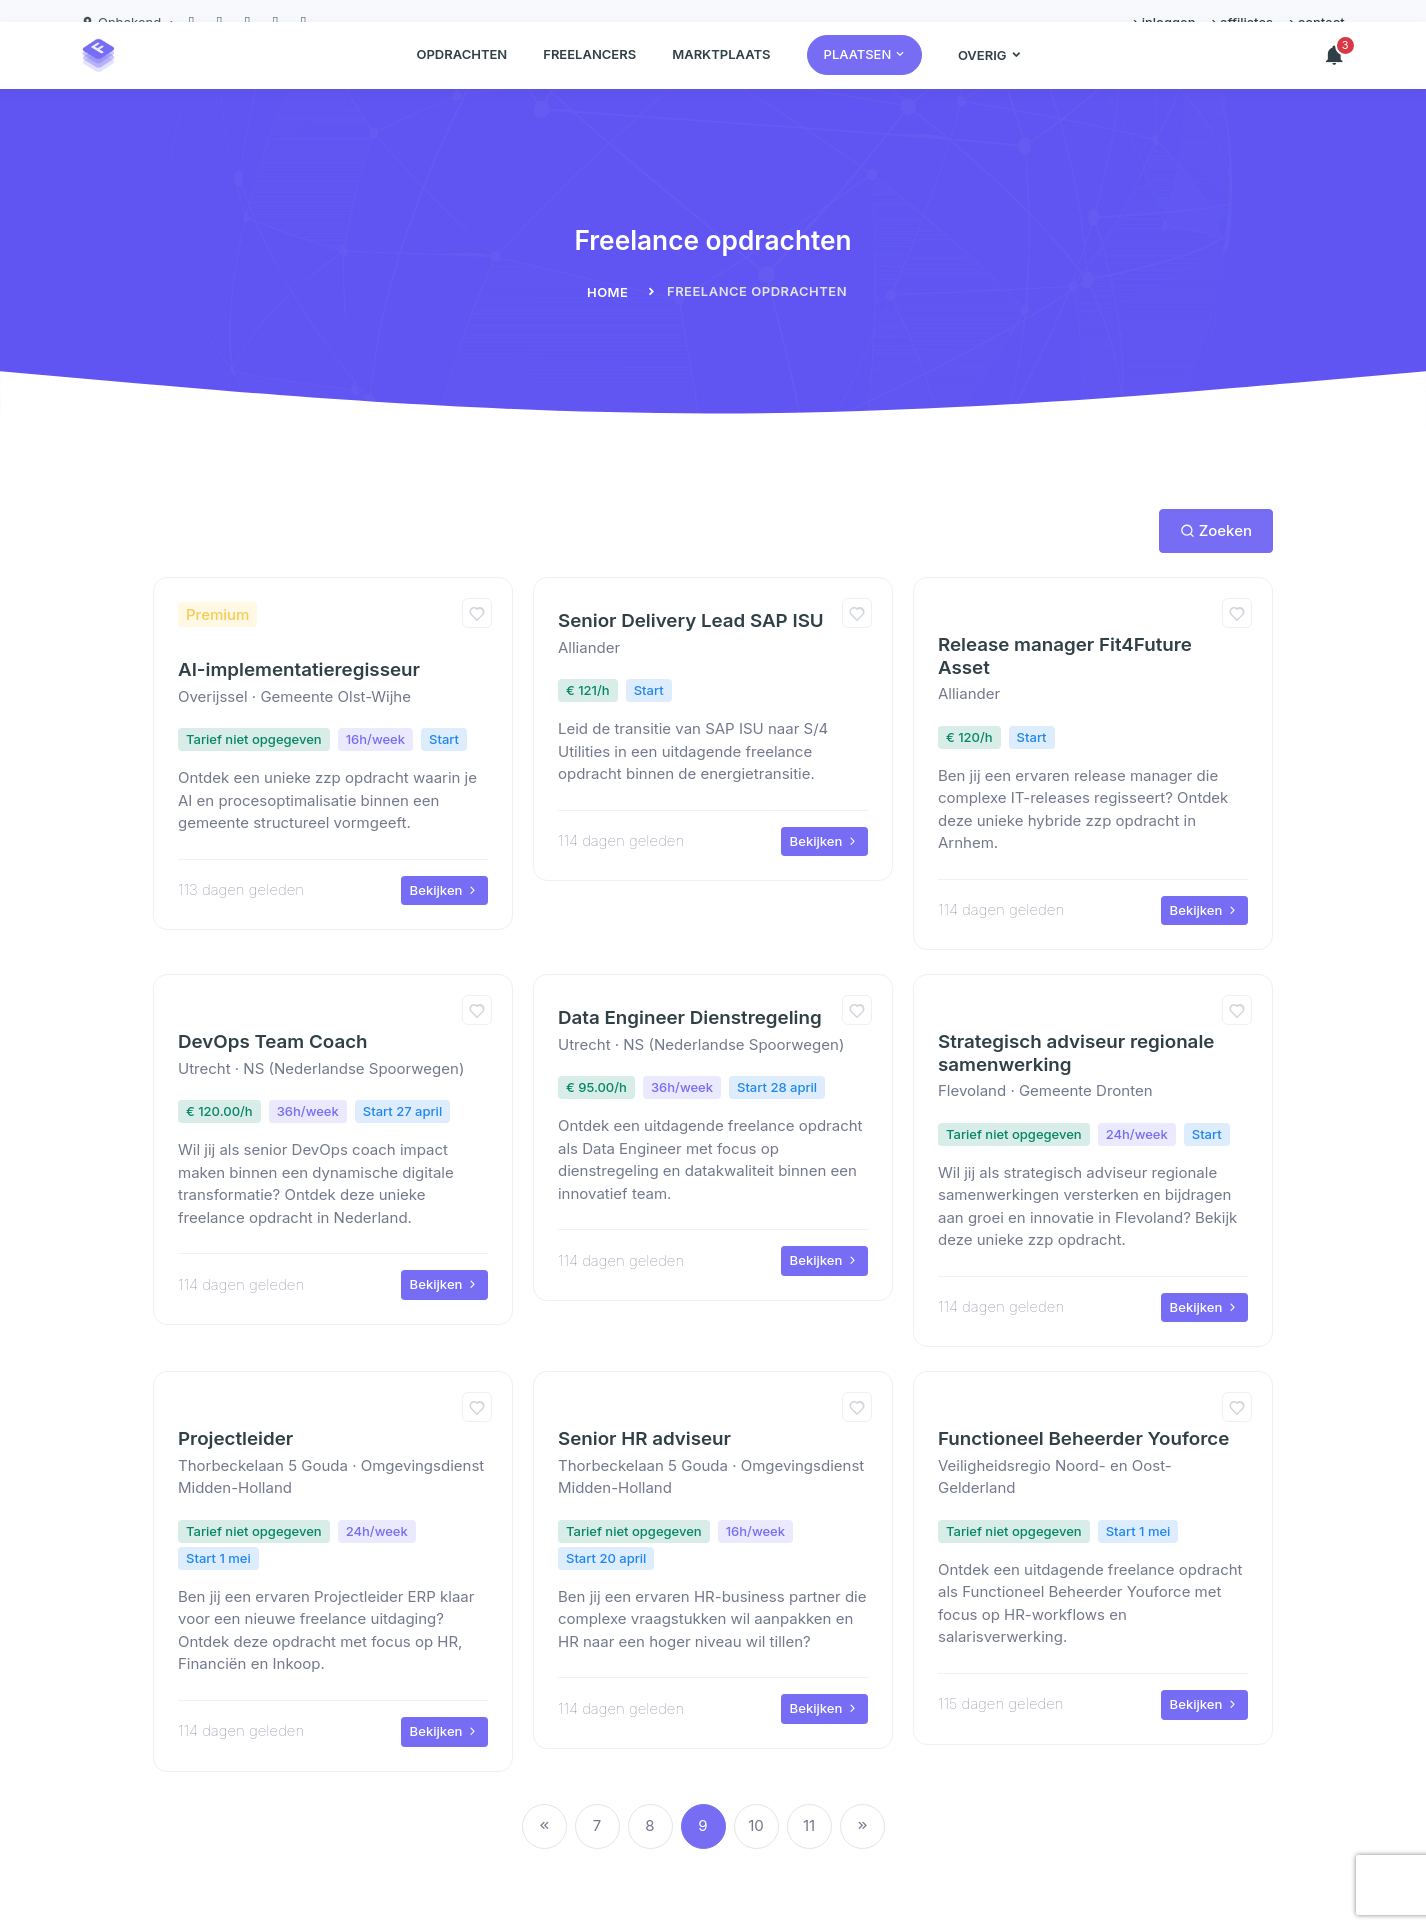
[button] (864, 77)
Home (608, 292)
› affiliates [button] (1242, 22)
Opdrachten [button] (461, 76)
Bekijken (444, 890)
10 (756, 1825)
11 (809, 1825)
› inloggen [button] (1164, 22)
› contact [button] (1317, 22)
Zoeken (1216, 530)
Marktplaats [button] (721, 76)
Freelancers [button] (589, 76)
